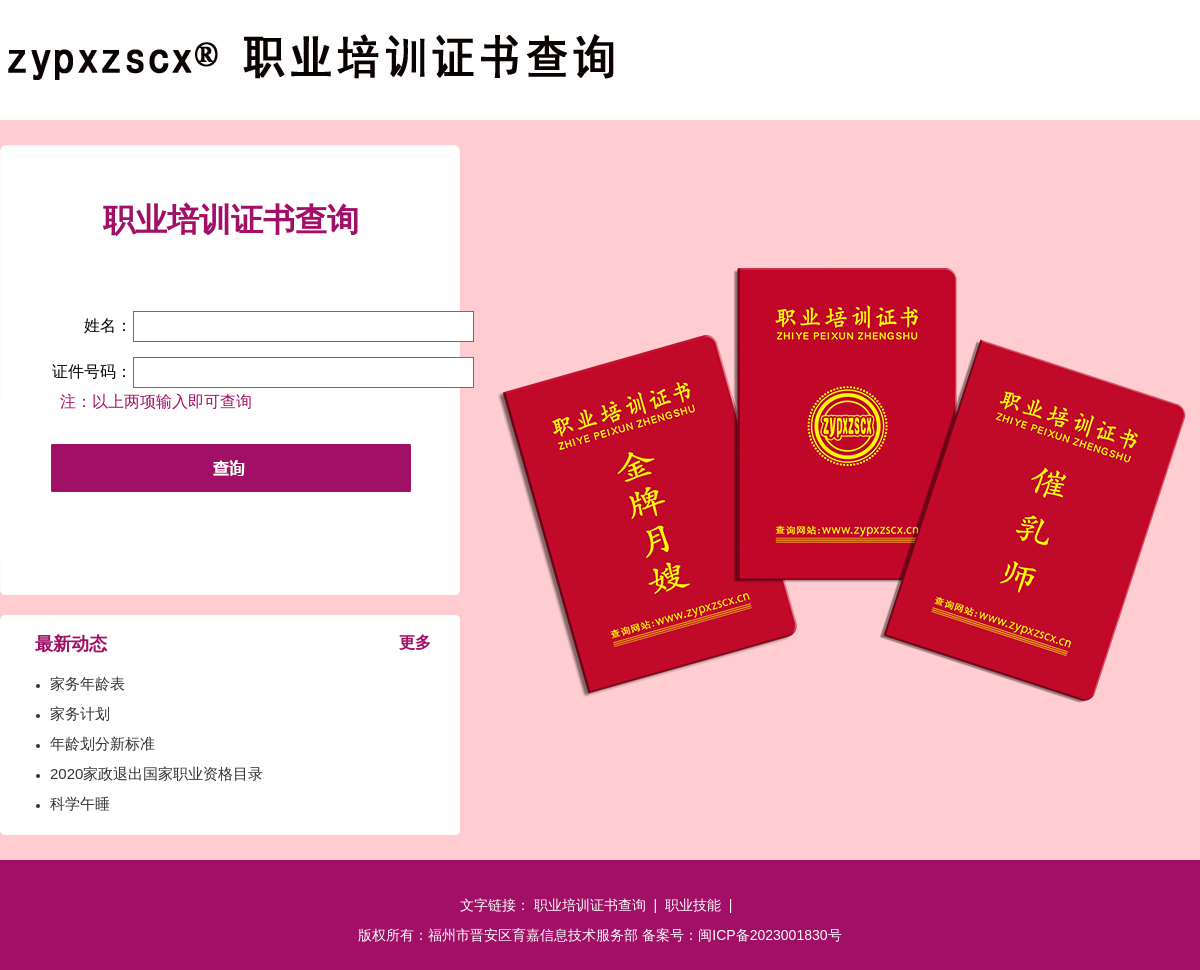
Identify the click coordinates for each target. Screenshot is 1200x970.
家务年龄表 (87, 683)
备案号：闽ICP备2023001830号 (741, 935)
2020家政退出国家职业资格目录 (156, 773)
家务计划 (80, 713)
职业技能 (693, 905)
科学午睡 (80, 803)
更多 (415, 642)
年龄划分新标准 (102, 743)
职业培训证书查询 (590, 905)
